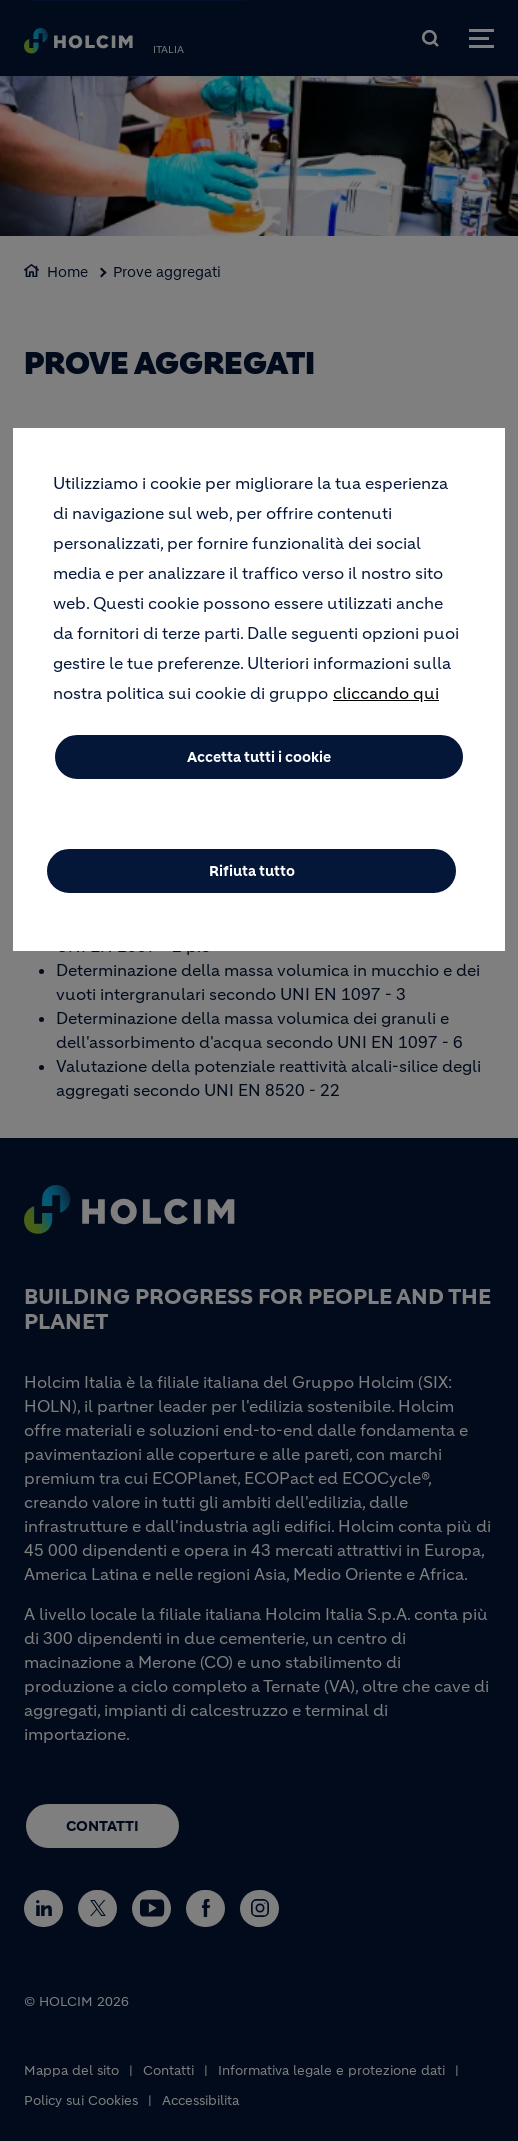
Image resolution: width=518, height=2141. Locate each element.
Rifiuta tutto (252, 871)
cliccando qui (386, 693)
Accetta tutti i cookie (259, 757)
